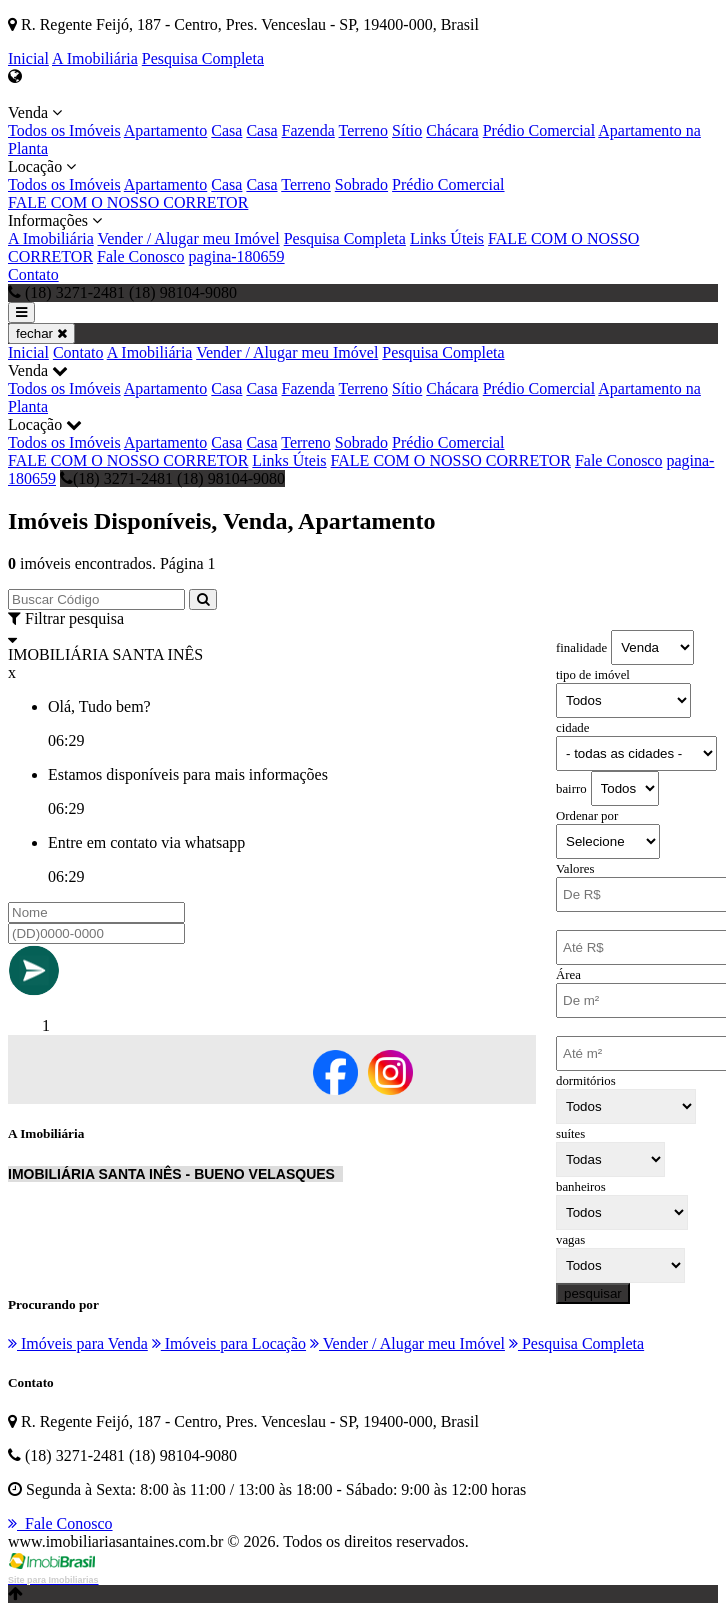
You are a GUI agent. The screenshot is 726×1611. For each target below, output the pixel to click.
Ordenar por (587, 816)
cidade (572, 728)
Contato (33, 274)
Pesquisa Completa (203, 58)
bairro (571, 789)
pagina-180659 (237, 256)
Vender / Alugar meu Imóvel (188, 238)
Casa (226, 130)
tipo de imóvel (593, 675)
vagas (570, 1240)
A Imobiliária (95, 58)
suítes (570, 1134)
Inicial (28, 58)
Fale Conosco (141, 256)
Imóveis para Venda (78, 1343)
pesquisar (593, 1293)
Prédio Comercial (539, 130)
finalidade (581, 648)
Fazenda (308, 130)
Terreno (364, 130)
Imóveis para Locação (229, 1343)
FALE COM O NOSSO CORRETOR (128, 202)
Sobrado (361, 184)
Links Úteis (447, 238)
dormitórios (586, 1081)
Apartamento (166, 130)
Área (568, 975)
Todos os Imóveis (64, 130)
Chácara (452, 130)
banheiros (581, 1187)
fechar (41, 333)
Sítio (407, 130)
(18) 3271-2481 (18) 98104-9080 (172, 478)
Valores (575, 869)
